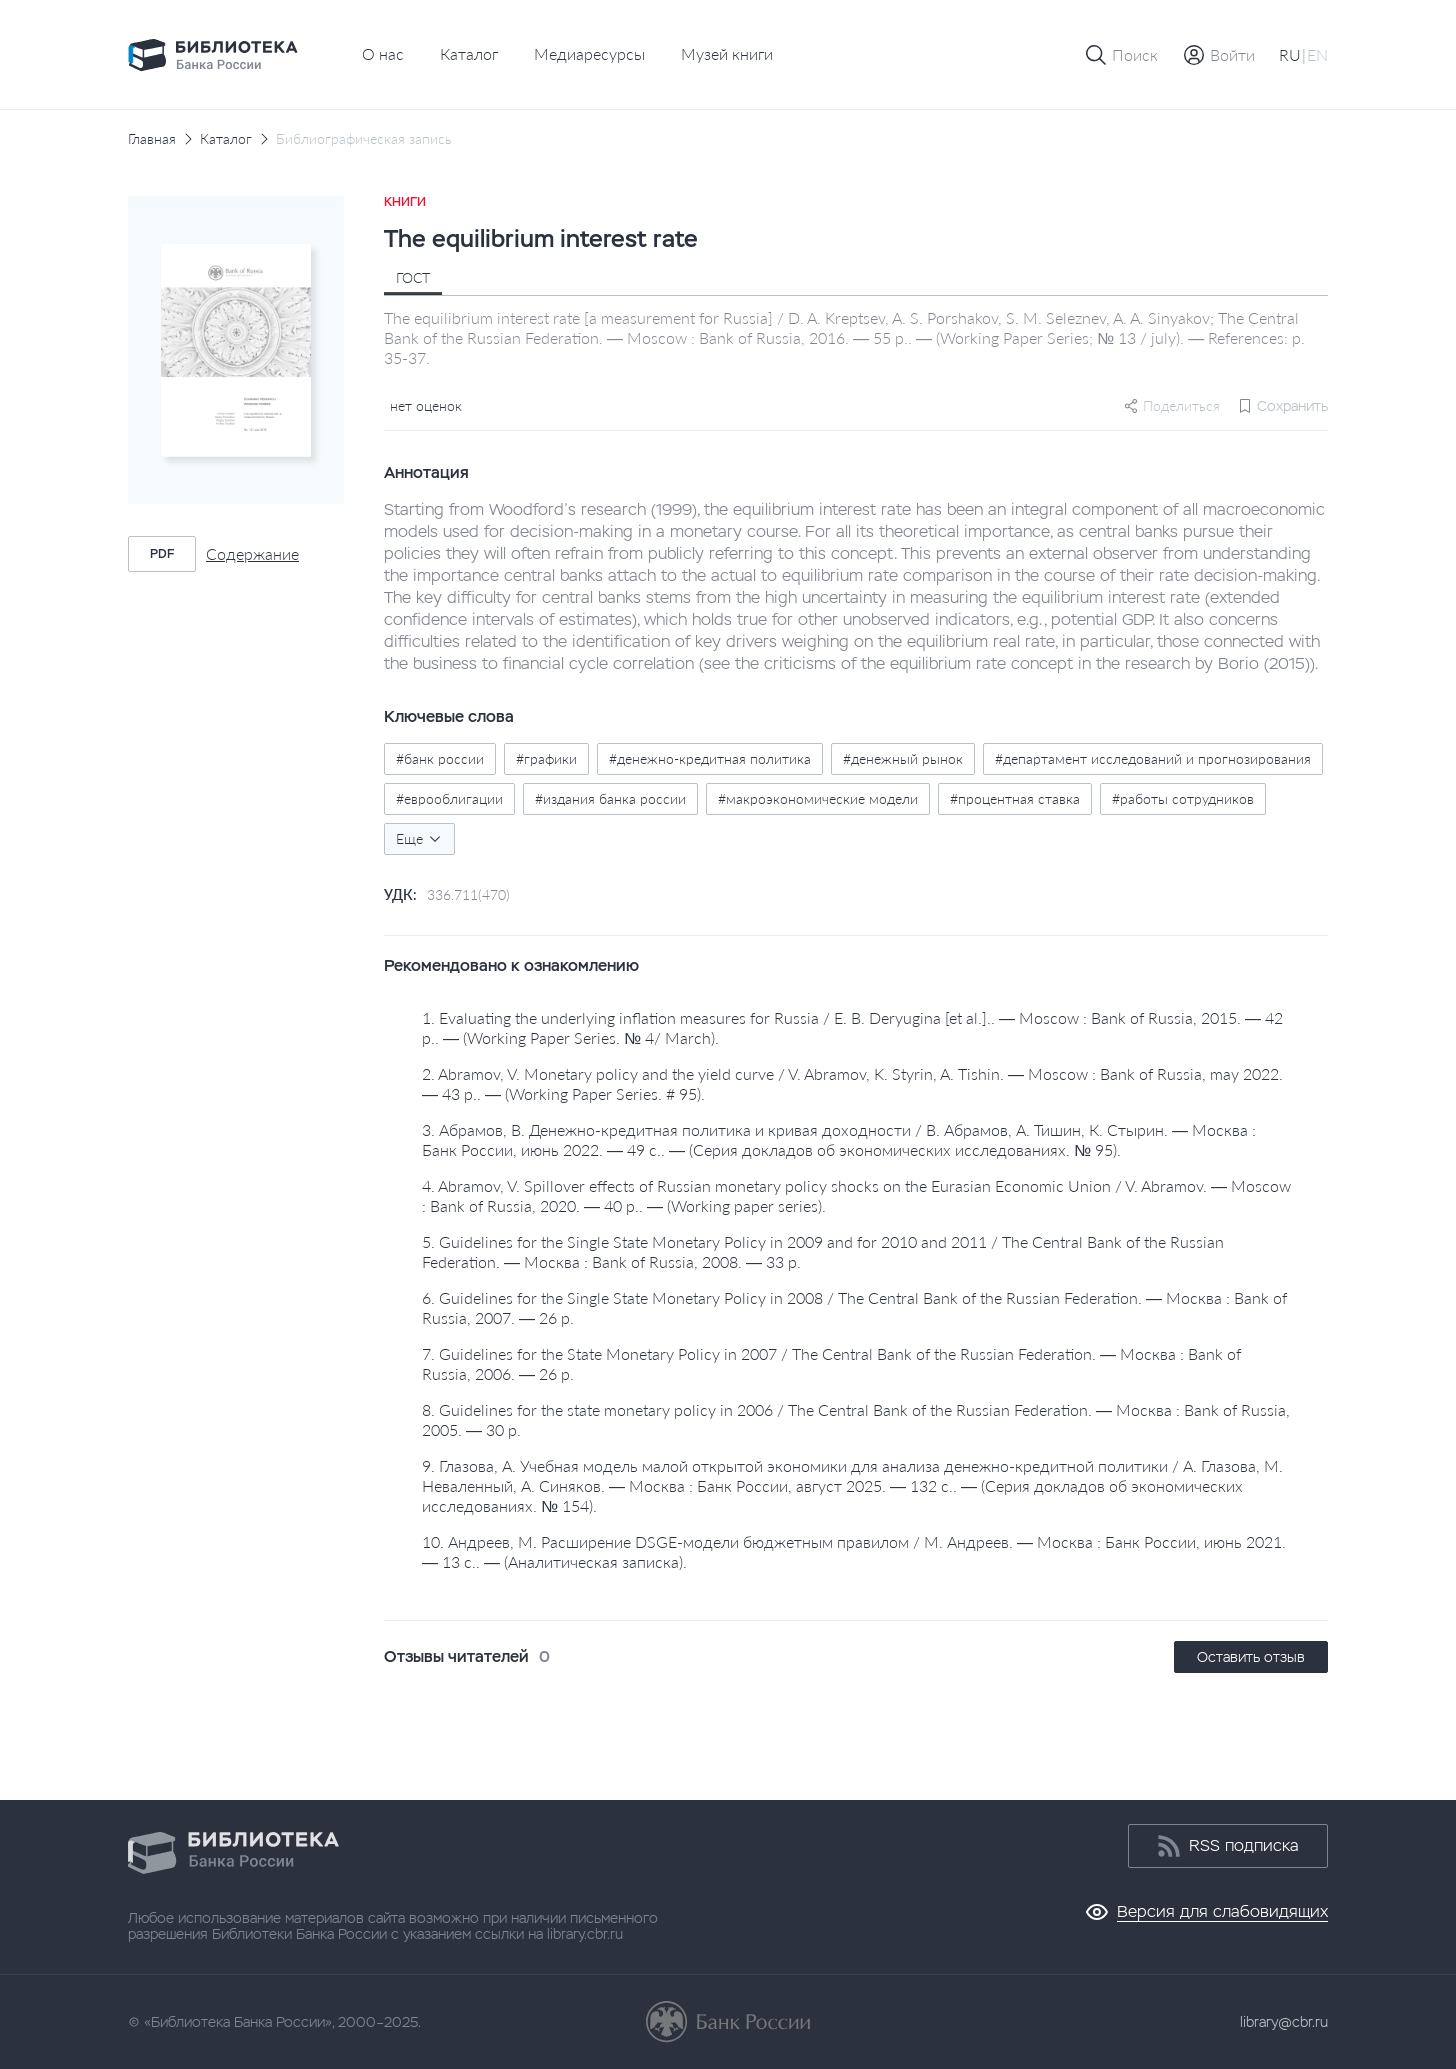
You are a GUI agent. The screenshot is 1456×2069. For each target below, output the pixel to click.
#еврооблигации (449, 798)
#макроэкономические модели (818, 798)
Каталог (469, 53)
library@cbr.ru (1284, 2022)
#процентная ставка (1015, 798)
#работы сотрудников (1183, 798)
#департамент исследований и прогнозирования (1153, 758)
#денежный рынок (903, 758)
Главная (152, 139)
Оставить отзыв (1251, 1657)
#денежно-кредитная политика (710, 758)
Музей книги (727, 53)
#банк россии (440, 758)
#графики (546, 758)
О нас (383, 53)
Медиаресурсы (589, 53)
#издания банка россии (610, 798)
